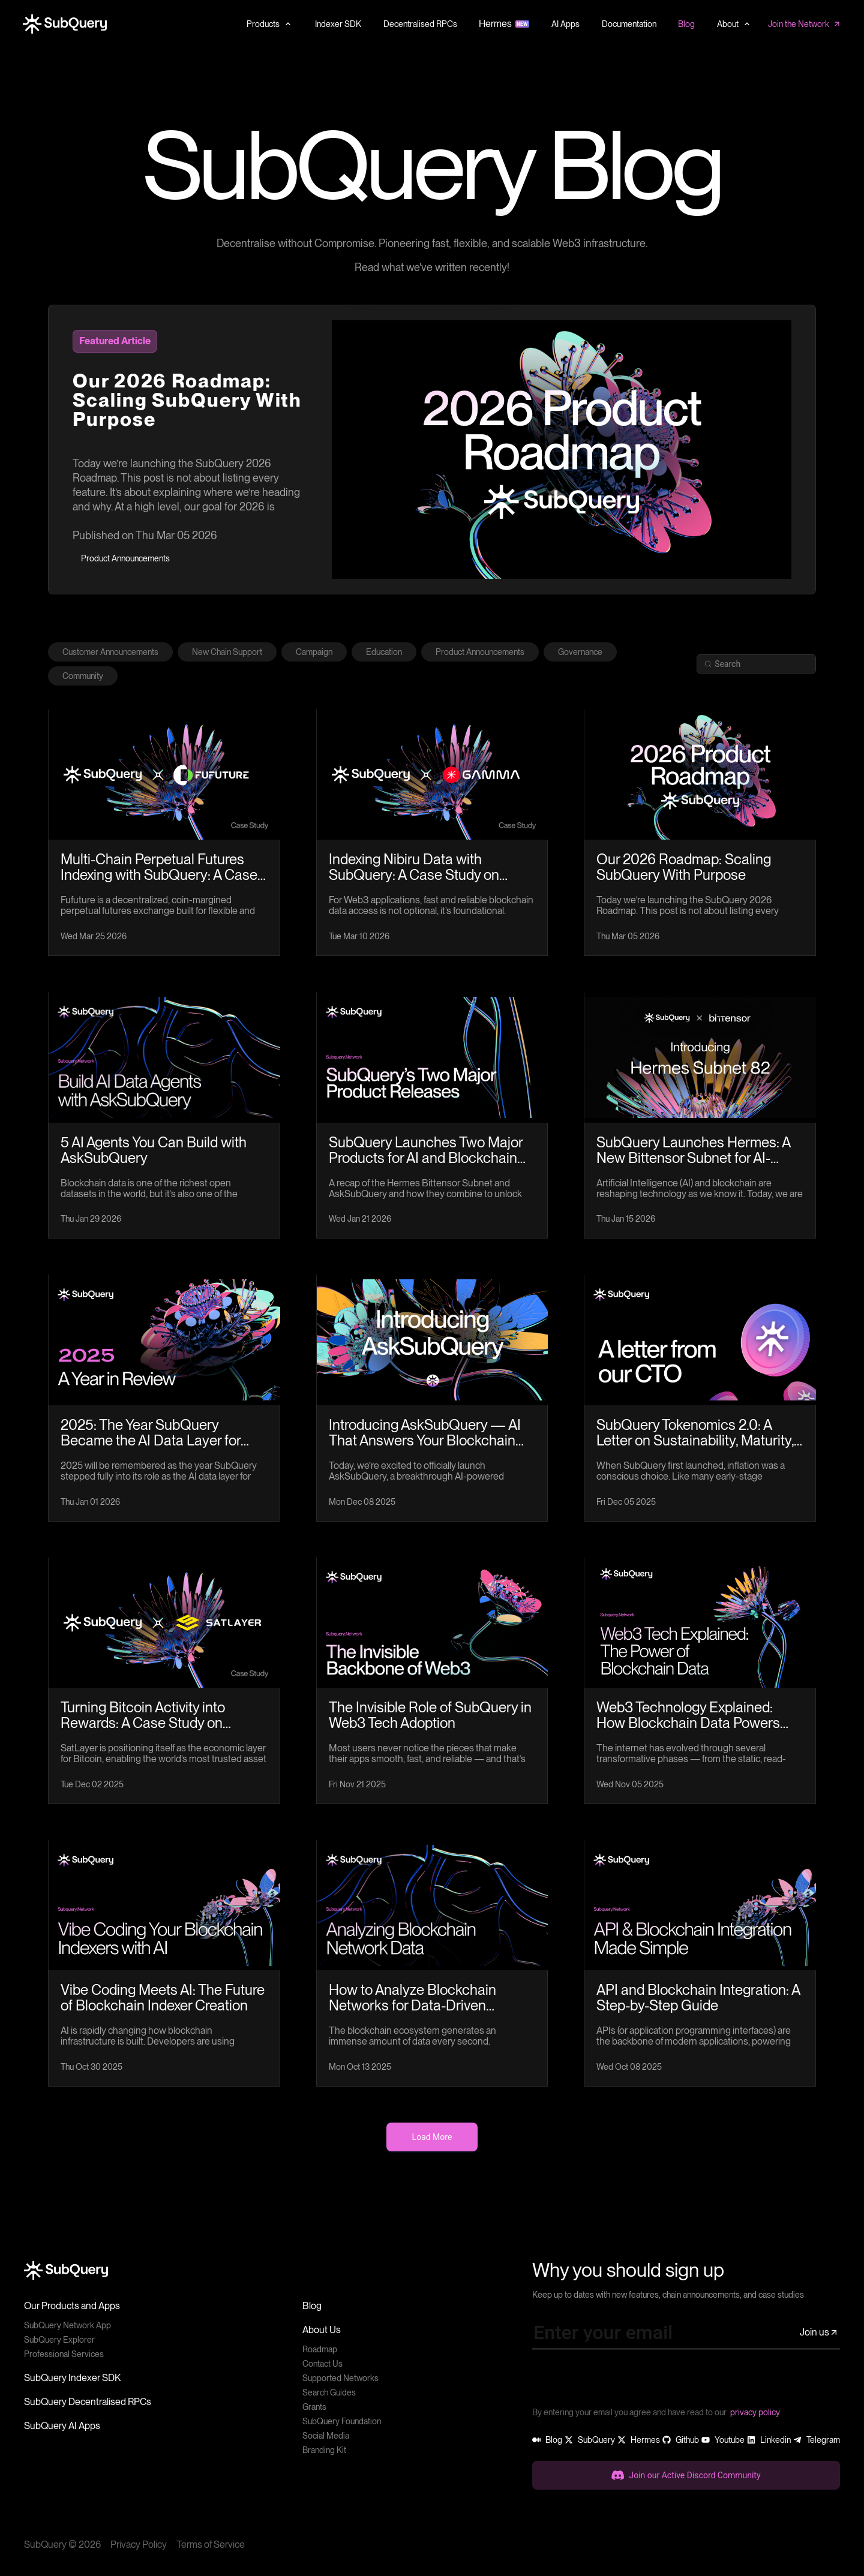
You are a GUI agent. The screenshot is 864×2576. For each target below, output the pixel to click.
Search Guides (329, 2392)
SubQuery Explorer (59, 2339)
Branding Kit (324, 2450)
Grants (314, 2407)
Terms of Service (210, 2544)
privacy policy (755, 2412)
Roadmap (319, 2349)
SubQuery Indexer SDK (72, 2377)
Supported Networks (340, 2378)
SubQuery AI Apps (62, 2425)
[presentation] (623, 2382)
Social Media (325, 2435)
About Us (321, 2329)
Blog (312, 2306)
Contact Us (322, 2363)
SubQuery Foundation (341, 2421)
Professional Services (64, 2354)
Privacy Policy (138, 2544)
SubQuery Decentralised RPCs (87, 2401)
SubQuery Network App (67, 2325)
